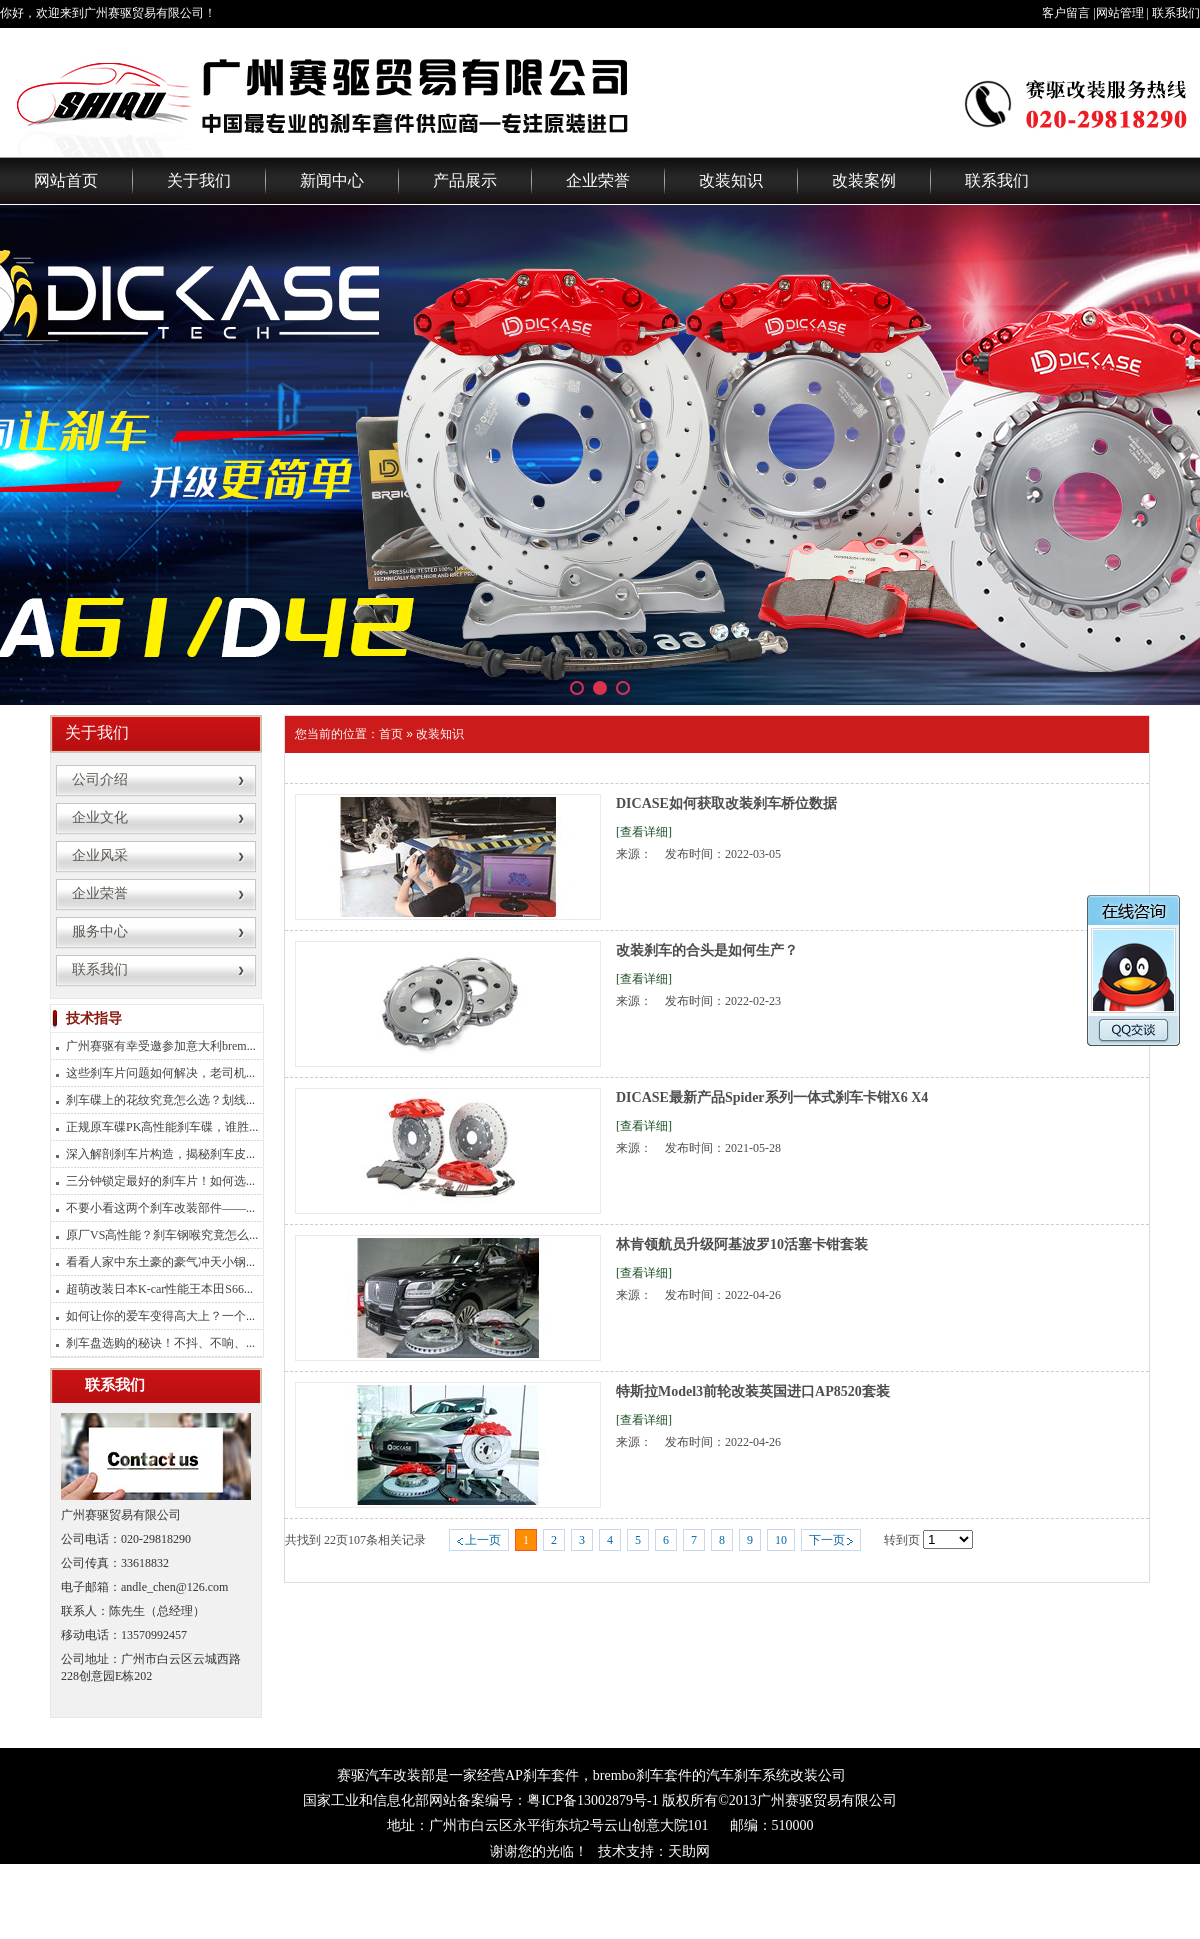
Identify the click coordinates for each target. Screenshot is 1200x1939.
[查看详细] (644, 832)
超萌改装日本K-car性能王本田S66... (159, 1289)
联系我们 (1176, 13)
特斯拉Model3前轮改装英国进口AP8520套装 (753, 1391)
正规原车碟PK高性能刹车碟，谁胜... (162, 1127)
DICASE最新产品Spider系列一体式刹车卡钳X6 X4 (772, 1097)
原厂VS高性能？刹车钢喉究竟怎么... (162, 1235)
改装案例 (864, 180)
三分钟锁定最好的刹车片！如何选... (160, 1181)
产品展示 (465, 180)
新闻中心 (332, 180)
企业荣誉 (598, 180)
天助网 (689, 1851)
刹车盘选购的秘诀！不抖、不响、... (160, 1343)
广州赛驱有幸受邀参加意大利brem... (161, 1046)
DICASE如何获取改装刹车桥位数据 (726, 803)
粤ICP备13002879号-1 (592, 1800)
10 (781, 1540)
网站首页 (66, 180)
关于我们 (199, 180)
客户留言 (1066, 13)
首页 (391, 734)
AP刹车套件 (542, 1775)
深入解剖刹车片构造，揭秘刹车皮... (160, 1154)
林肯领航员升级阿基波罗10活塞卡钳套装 (742, 1244)
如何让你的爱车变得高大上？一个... (160, 1316)
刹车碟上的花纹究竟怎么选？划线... (160, 1100)
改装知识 (731, 180)
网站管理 (1120, 13)
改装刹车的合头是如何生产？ (707, 950)
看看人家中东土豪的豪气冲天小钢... (160, 1262)
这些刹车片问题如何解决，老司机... (160, 1073)
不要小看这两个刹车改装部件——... (160, 1208)
